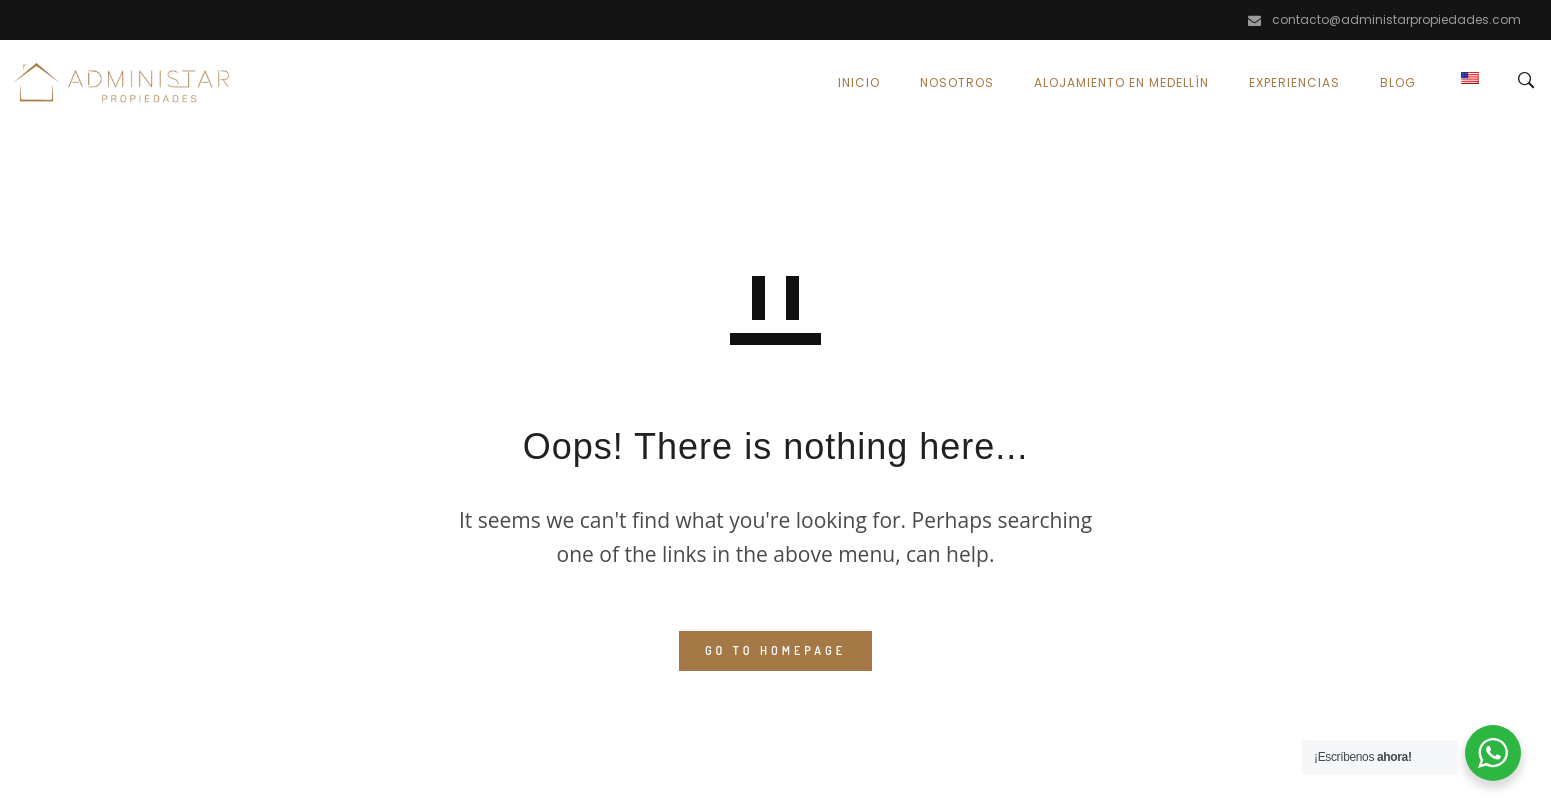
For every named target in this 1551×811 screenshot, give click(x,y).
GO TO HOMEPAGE (775, 650)
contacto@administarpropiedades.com (1396, 19)
